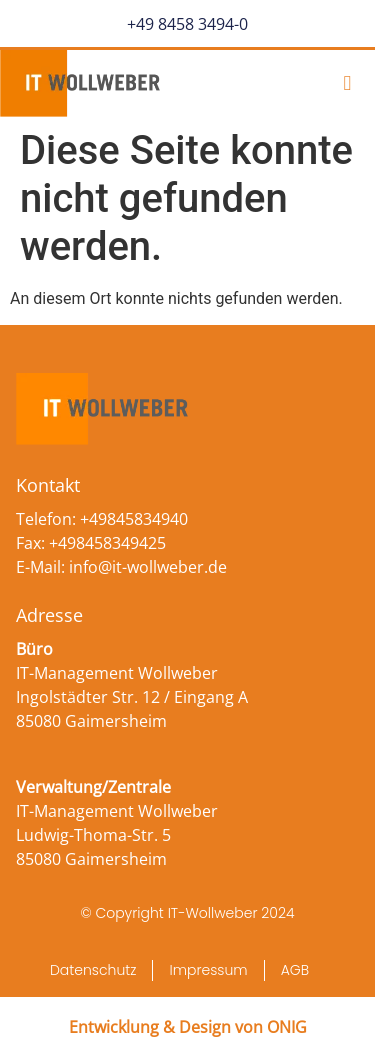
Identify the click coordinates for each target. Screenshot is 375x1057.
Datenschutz (93, 970)
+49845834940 (134, 519)
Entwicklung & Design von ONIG (188, 1027)
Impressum (208, 970)
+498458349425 (107, 543)
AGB (295, 970)
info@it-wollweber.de (148, 567)
